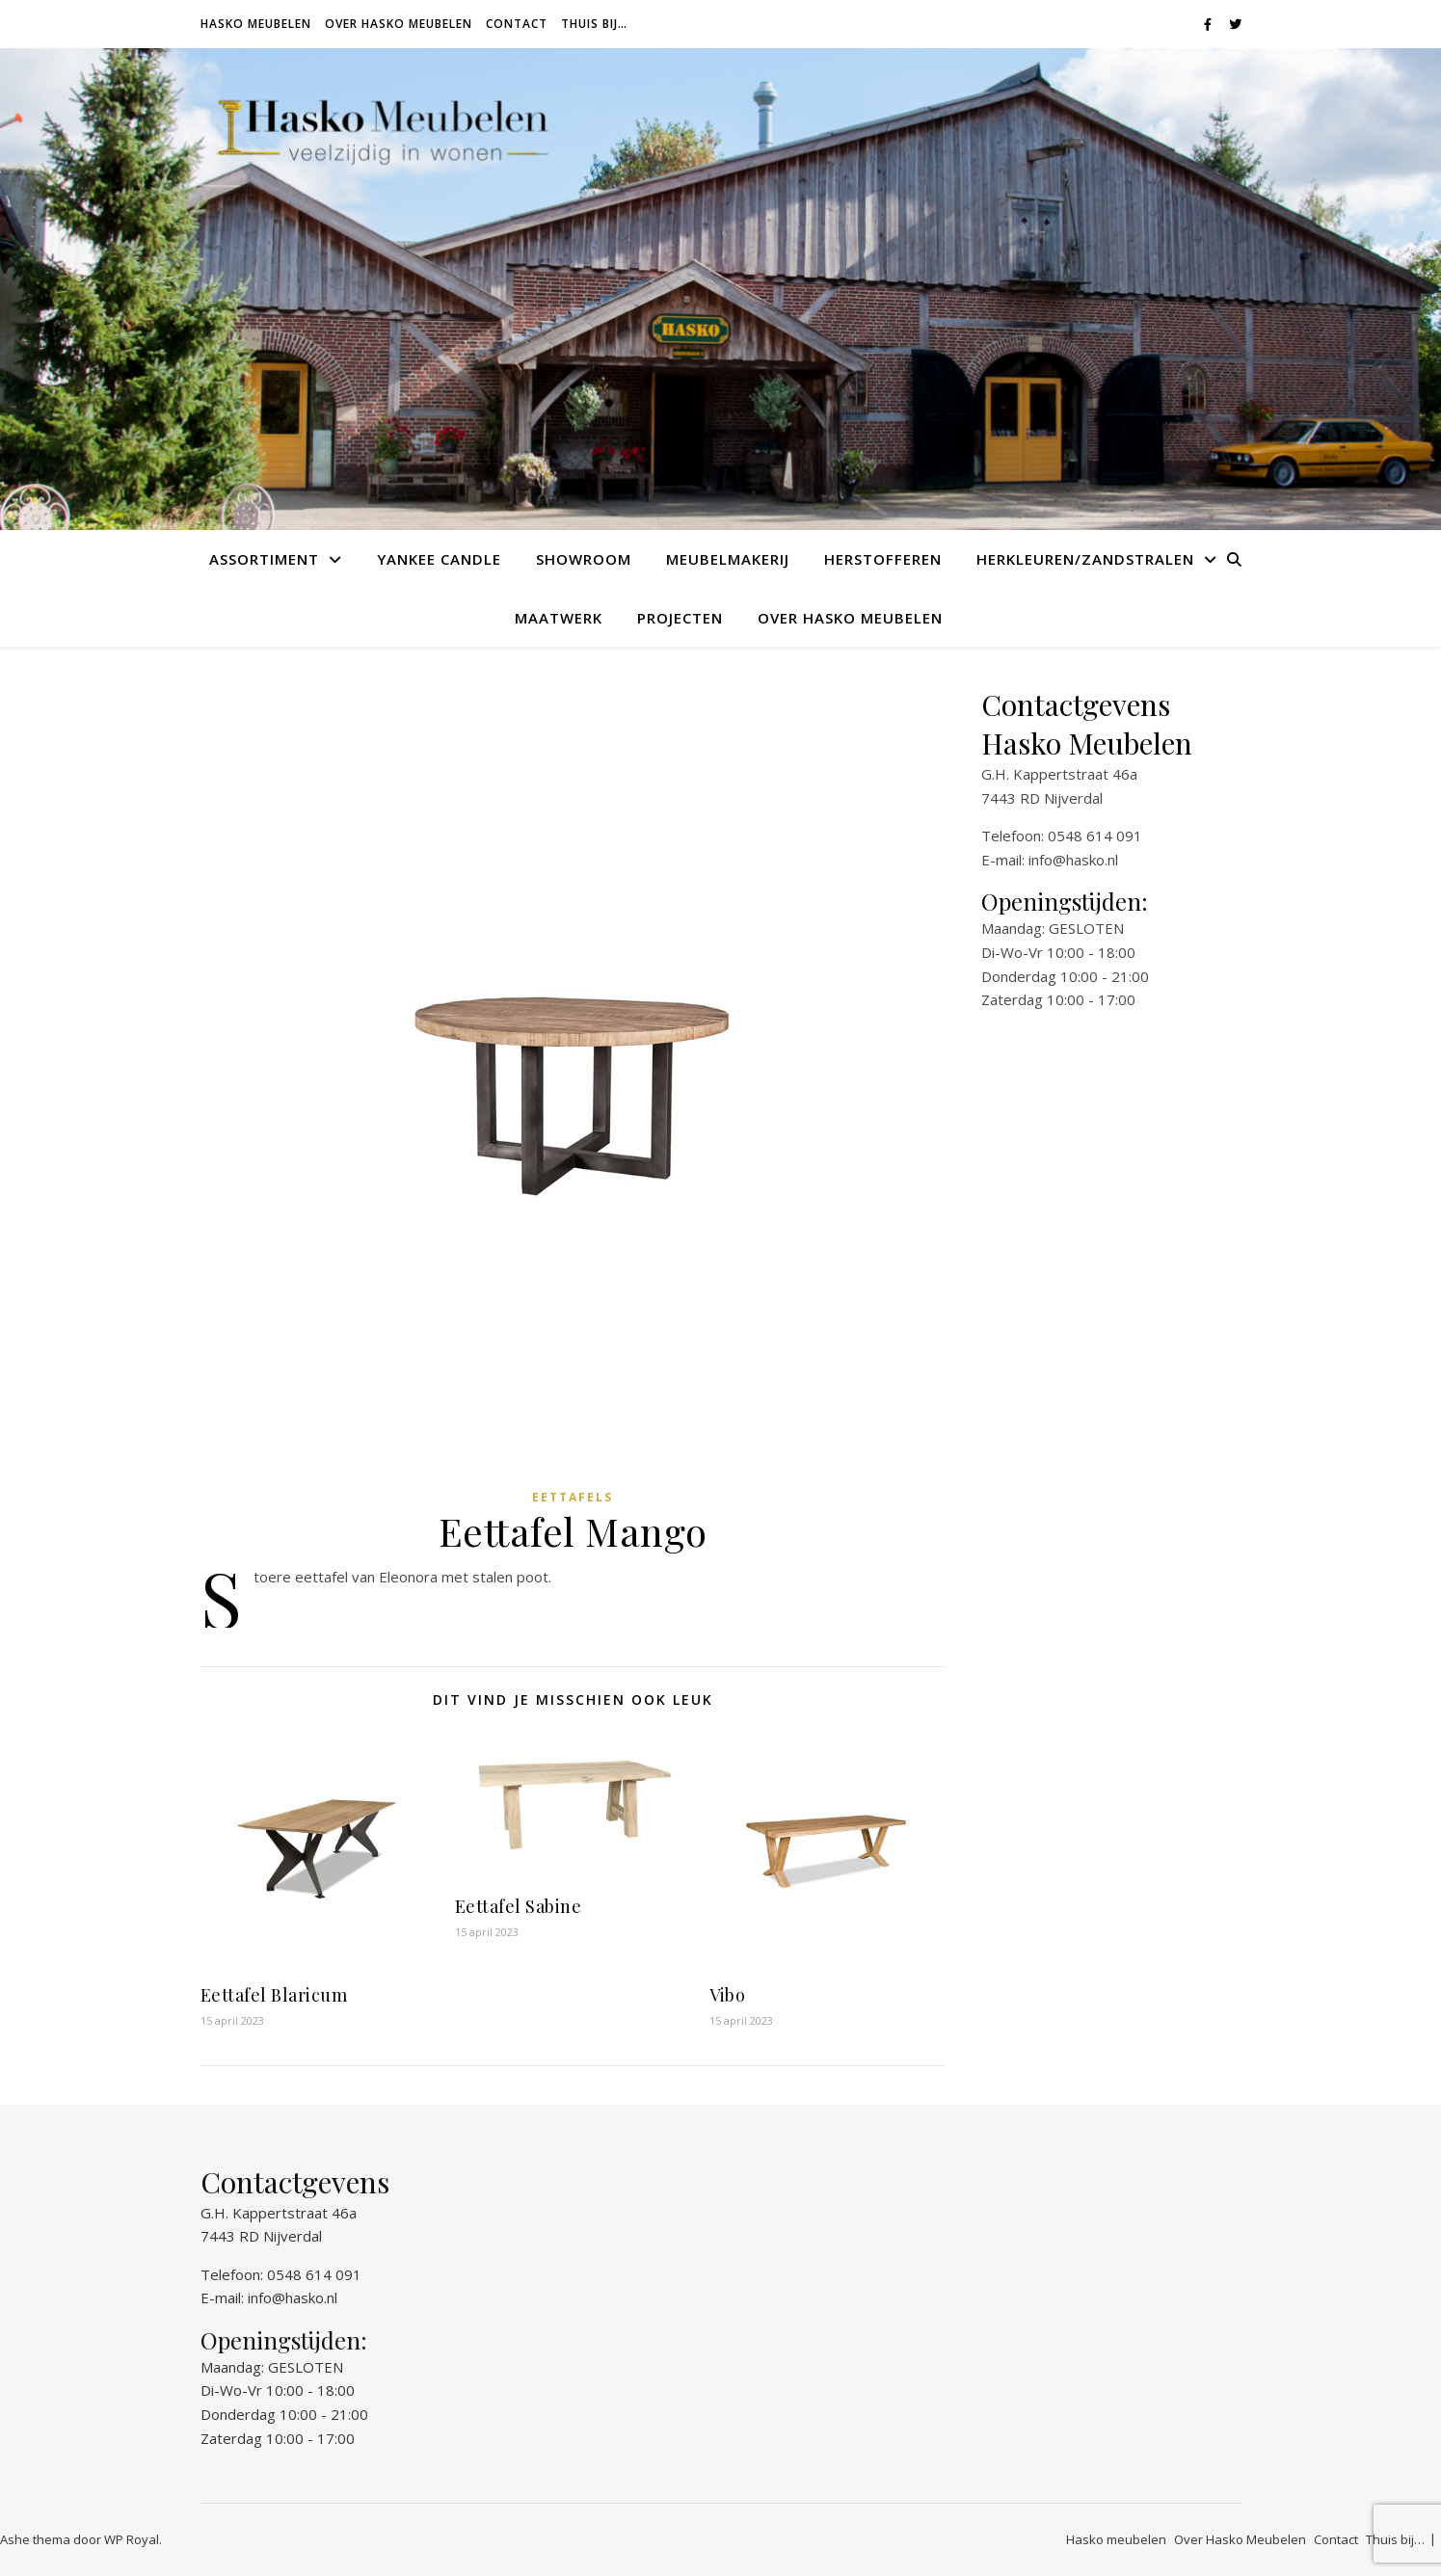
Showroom (583, 559)
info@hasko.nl (1073, 859)
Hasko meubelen (255, 23)
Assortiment (264, 559)
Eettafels (572, 1497)
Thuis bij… (594, 23)
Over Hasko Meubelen (398, 23)
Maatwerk (558, 617)
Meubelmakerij (727, 559)
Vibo (727, 1994)
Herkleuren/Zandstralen (1085, 559)
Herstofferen (883, 559)
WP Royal (131, 2539)
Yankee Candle (439, 559)
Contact (516, 23)
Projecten (680, 617)
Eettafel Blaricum (274, 1994)
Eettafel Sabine (518, 1906)
